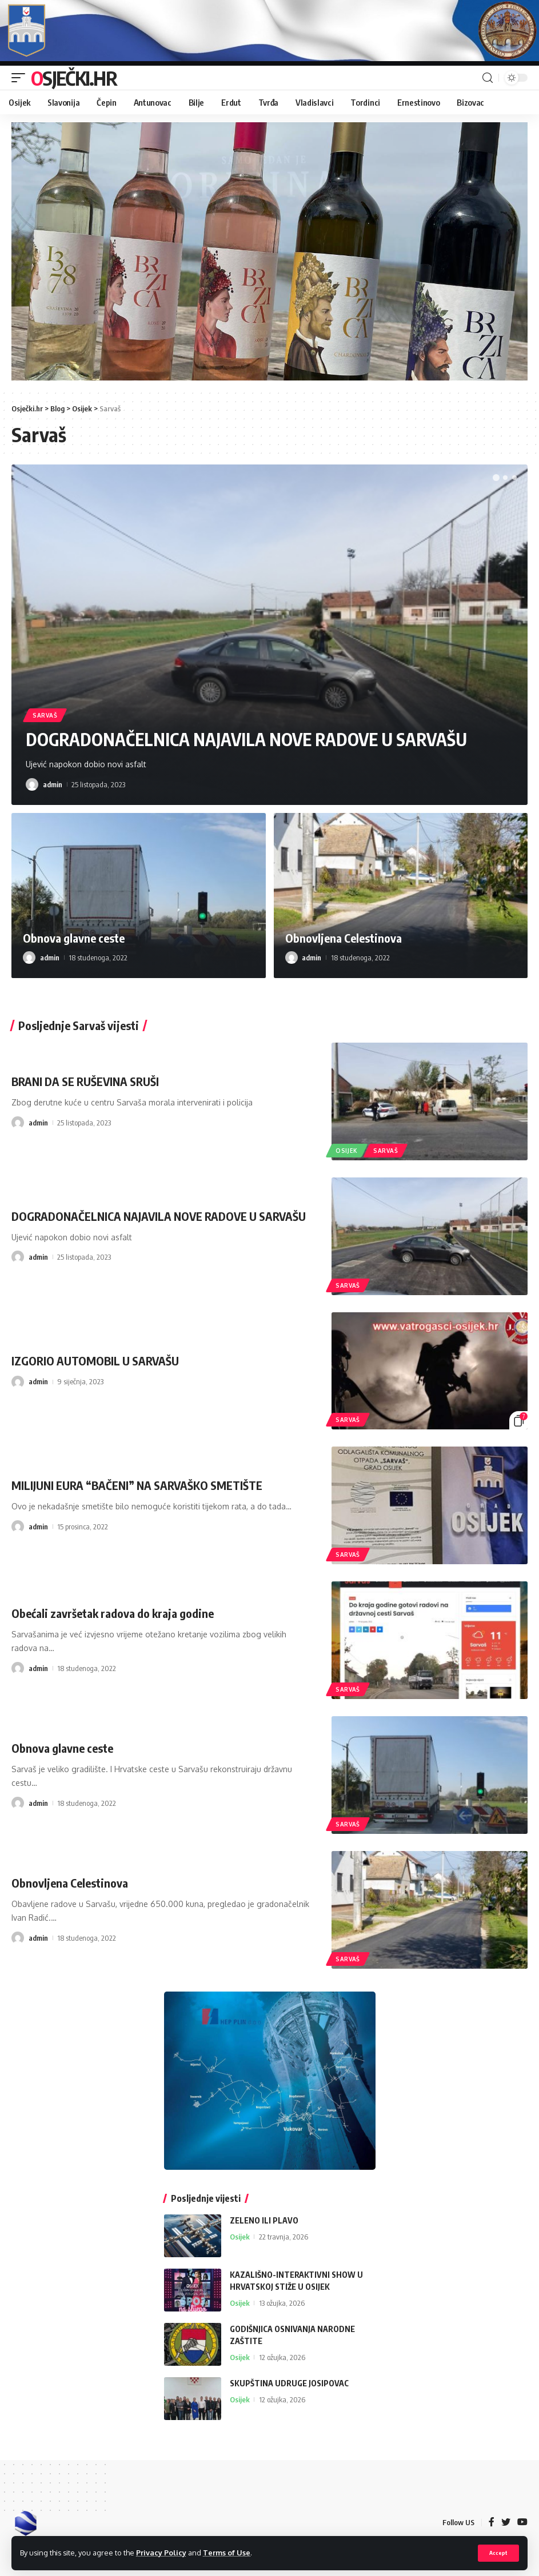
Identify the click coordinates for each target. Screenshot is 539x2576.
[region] (269, 251)
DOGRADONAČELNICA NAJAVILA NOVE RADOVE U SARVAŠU (246, 739)
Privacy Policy (161, 2552)
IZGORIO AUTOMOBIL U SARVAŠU (95, 1360)
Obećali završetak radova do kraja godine (112, 1613)
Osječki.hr (74, 78)
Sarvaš (45, 715)
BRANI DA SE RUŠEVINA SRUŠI (85, 1081)
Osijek (347, 1150)
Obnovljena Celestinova (343, 938)
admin (52, 784)
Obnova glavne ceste (74, 938)
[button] (496, 477)
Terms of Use (226, 2552)
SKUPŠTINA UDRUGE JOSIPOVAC (289, 2383)
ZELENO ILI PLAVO (264, 2220)
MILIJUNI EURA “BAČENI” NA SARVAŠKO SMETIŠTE (136, 1485)
